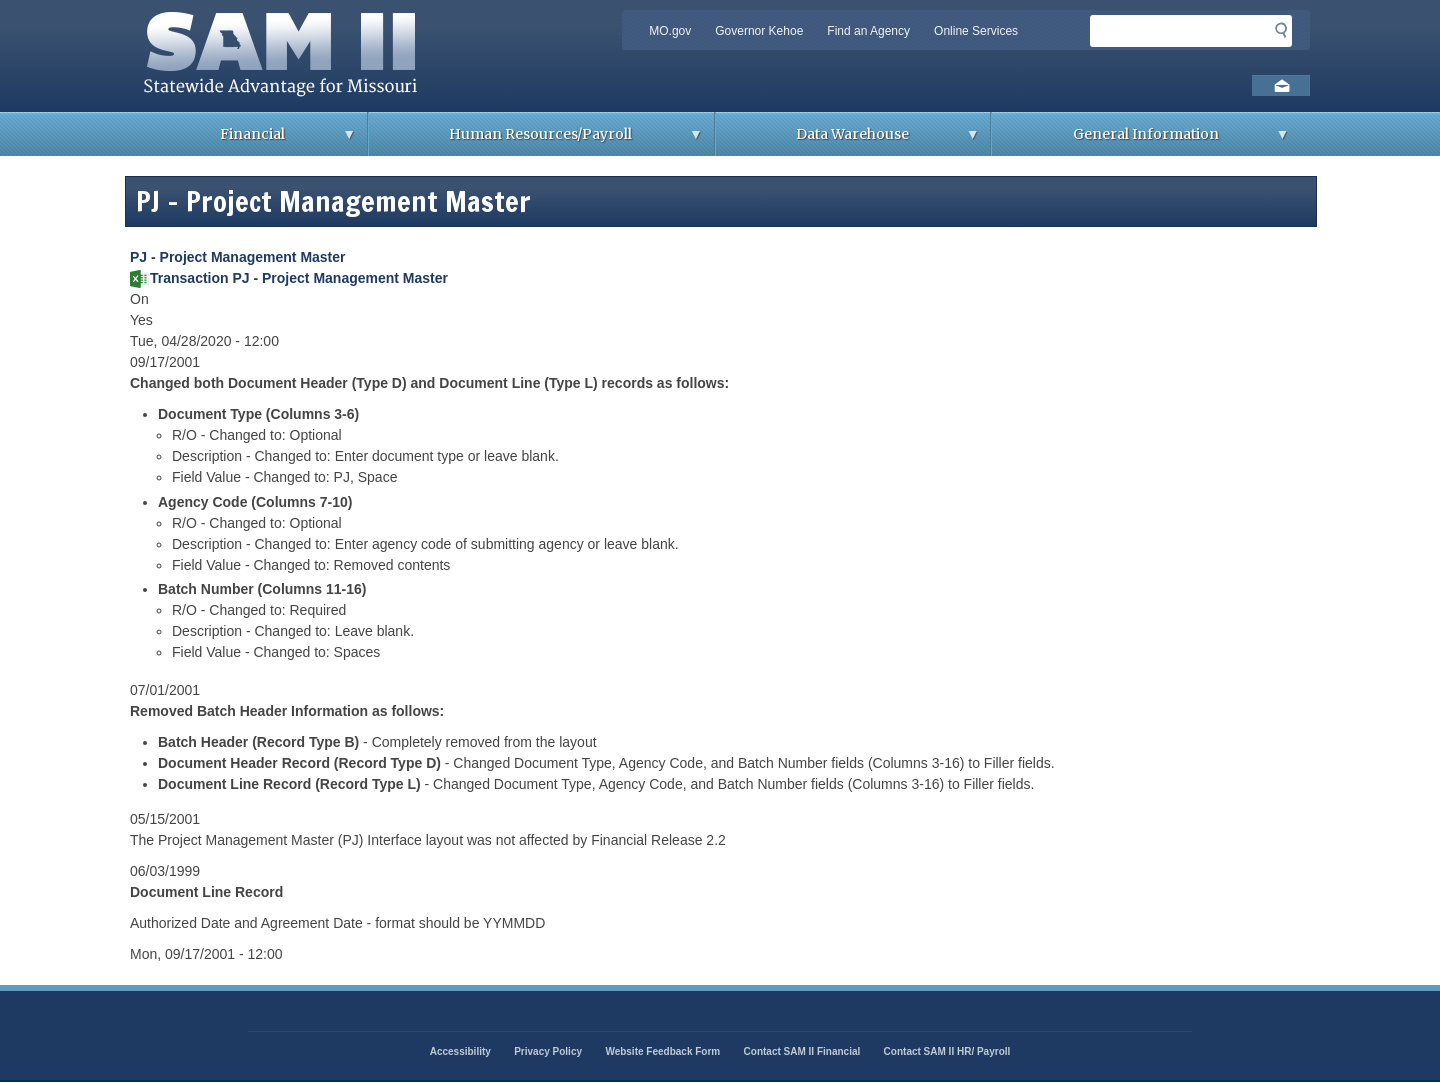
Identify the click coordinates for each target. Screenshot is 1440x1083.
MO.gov (670, 31)
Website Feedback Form (662, 1051)
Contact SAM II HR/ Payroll (947, 1051)
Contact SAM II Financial (802, 1051)
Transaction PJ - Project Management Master (299, 278)
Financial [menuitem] (248, 140)
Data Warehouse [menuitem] (848, 140)
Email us (1281, 85)
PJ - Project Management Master (238, 257)
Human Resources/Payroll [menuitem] (536, 140)
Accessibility (460, 1051)
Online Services (976, 31)
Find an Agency (868, 31)
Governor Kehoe (759, 31)
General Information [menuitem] (1140, 140)
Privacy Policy (548, 1051)
